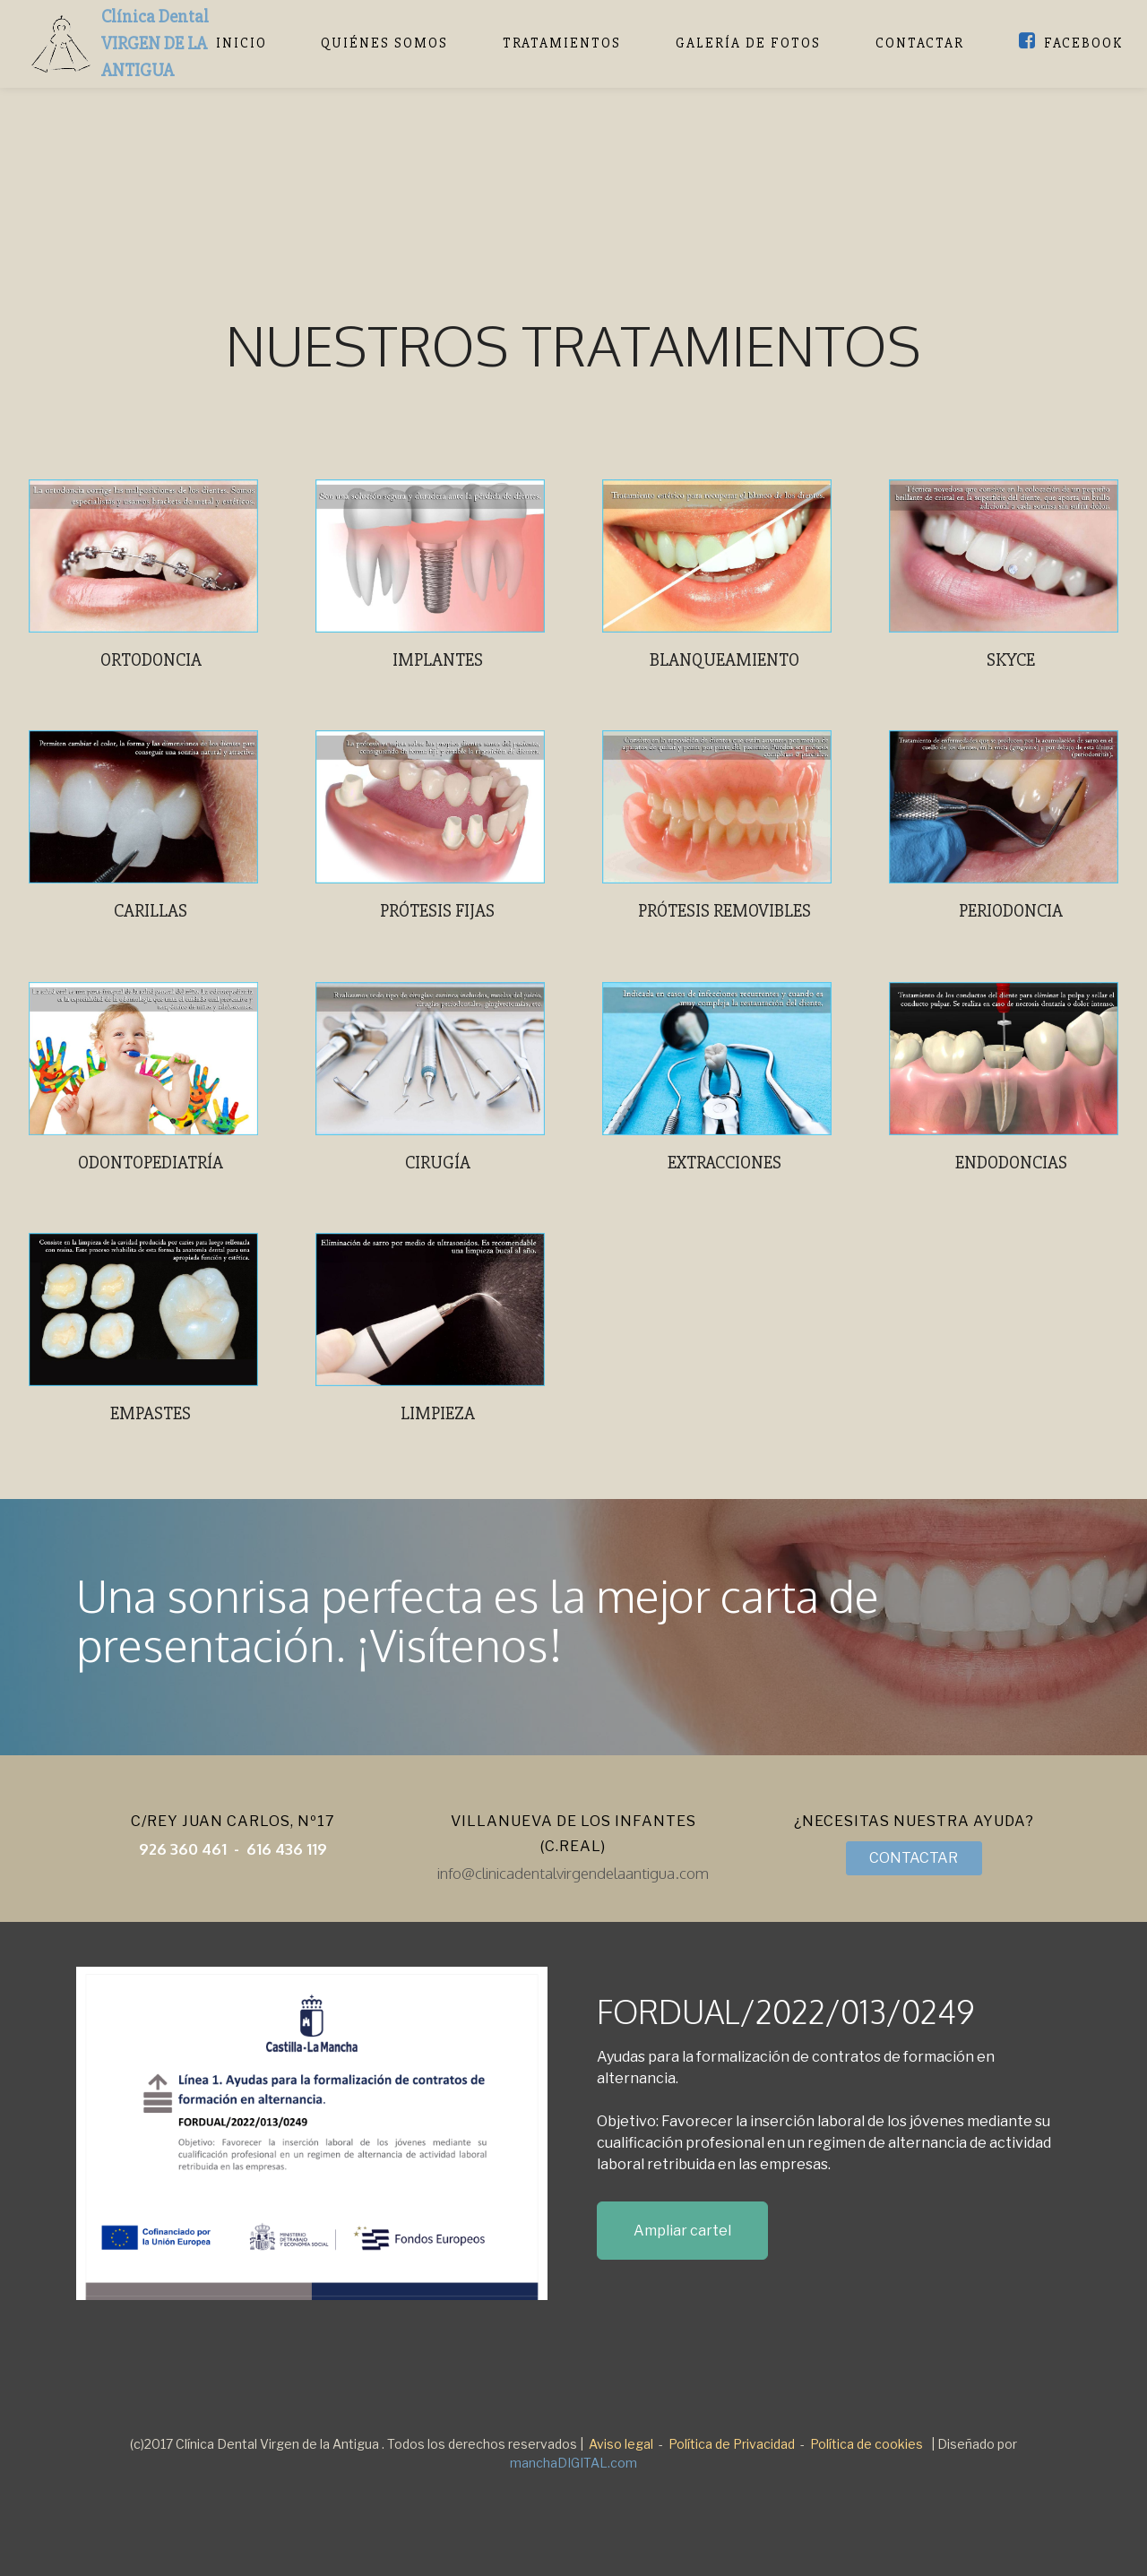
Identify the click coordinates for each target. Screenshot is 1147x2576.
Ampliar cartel (682, 2230)
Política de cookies (866, 2443)
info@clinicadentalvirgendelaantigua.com (573, 1873)
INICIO (241, 43)
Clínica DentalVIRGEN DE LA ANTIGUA (155, 43)
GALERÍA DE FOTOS (748, 43)
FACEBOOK (1071, 43)
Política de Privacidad (731, 2443)
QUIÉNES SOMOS (384, 43)
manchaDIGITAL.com (573, 2462)
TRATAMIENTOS (562, 43)
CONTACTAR (919, 43)
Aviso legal (621, 2443)
